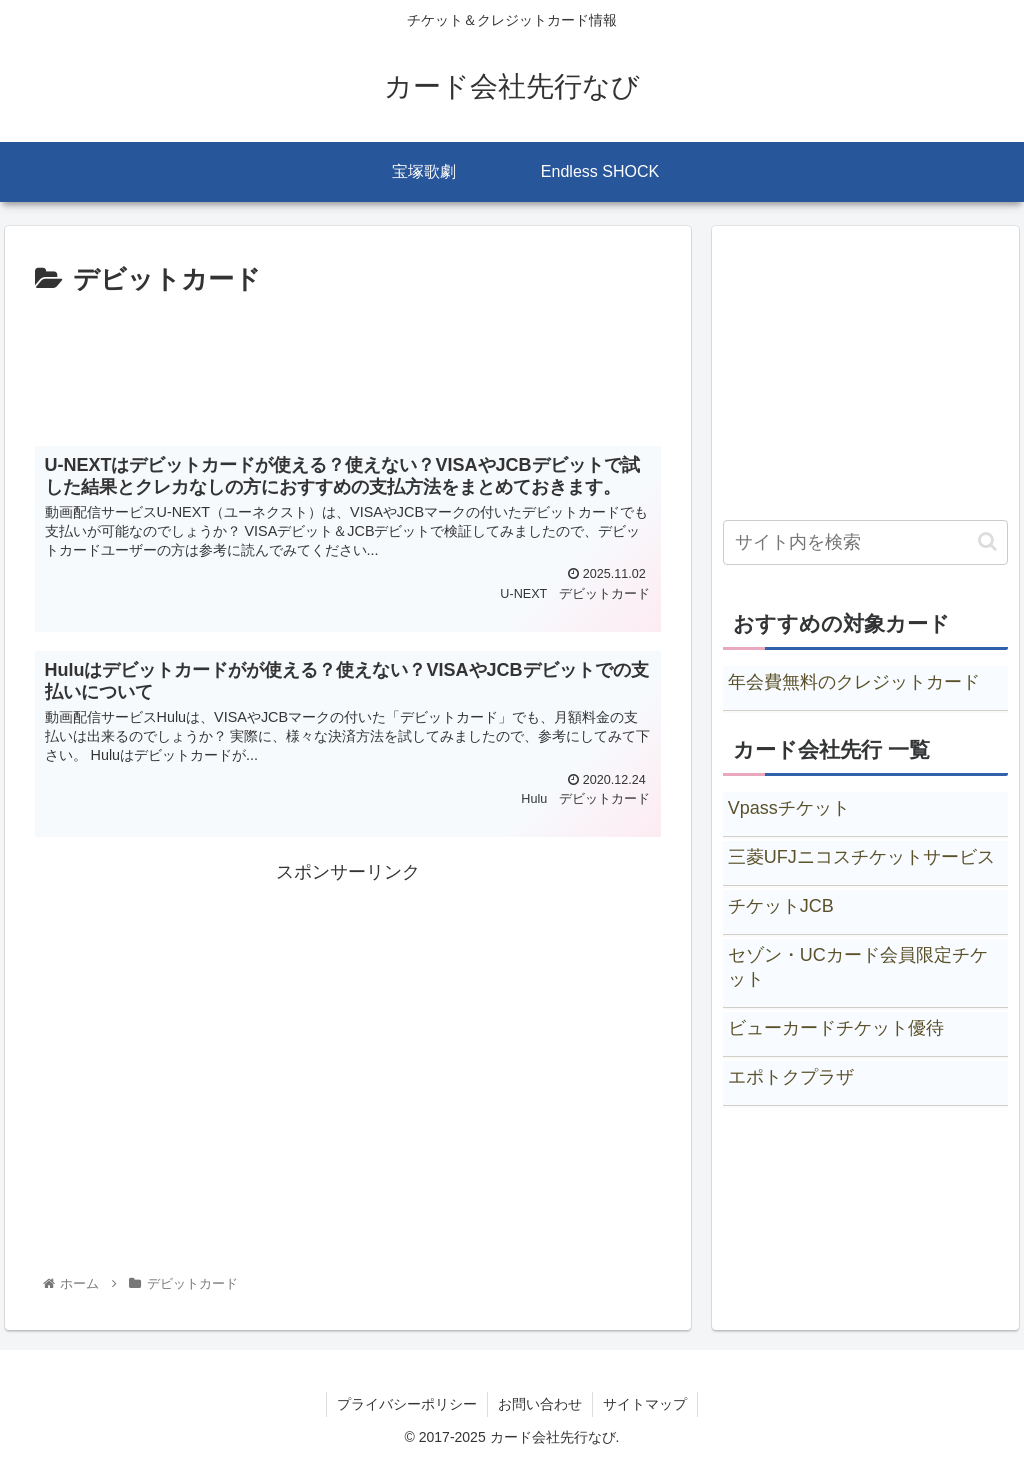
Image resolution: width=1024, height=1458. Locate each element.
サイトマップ (645, 1404)
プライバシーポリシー (407, 1404)
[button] (987, 541)
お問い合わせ (540, 1404)
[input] (865, 542)
